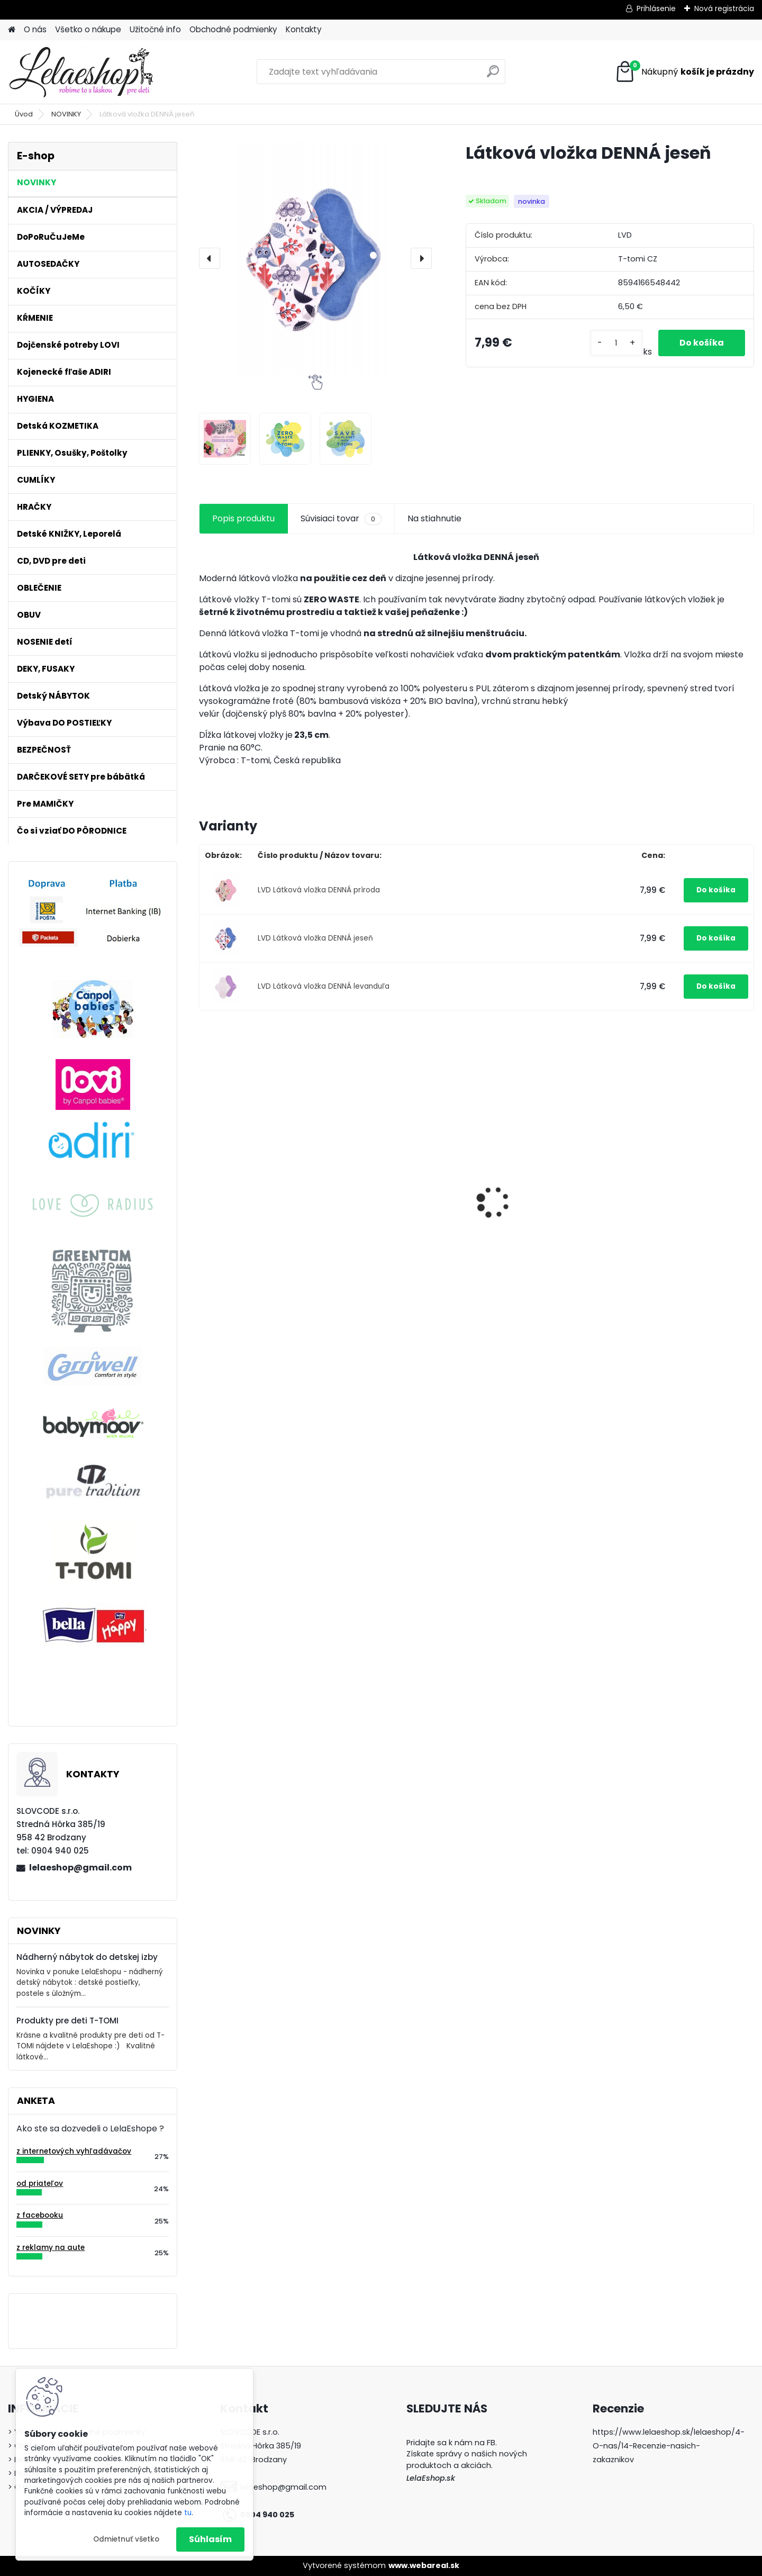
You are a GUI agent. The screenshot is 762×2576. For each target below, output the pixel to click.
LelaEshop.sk (430, 2478)
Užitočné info (155, 29)
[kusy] (616, 343)
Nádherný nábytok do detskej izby (87, 1957)
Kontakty (304, 29)
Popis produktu (243, 518)
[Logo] (80, 72)
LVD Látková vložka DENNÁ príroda (319, 890)
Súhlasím (210, 2539)
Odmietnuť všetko (126, 2539)
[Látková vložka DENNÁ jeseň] (315, 258)
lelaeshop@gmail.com (80, 1867)
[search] (493, 75)
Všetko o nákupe (88, 29)
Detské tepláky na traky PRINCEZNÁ (677, 1259)
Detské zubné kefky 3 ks (395, 1191)
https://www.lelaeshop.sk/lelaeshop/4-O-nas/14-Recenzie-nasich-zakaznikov (669, 2446)
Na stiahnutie (434, 518)
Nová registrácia (724, 8)
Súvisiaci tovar (341, 518)
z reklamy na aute (50, 2248)
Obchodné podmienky (233, 29)
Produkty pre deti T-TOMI (67, 2020)
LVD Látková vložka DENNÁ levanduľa (323, 986)
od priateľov (39, 2184)
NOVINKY (66, 114)
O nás (35, 29)
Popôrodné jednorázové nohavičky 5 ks (255, 1215)
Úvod (24, 114)
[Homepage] (11, 30)
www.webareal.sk (423, 2565)
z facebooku (39, 2215)
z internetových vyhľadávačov (73, 2151)
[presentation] (209, 258)
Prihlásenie (656, 8)
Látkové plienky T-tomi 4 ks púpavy (543, 1197)
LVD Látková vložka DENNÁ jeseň (315, 938)
